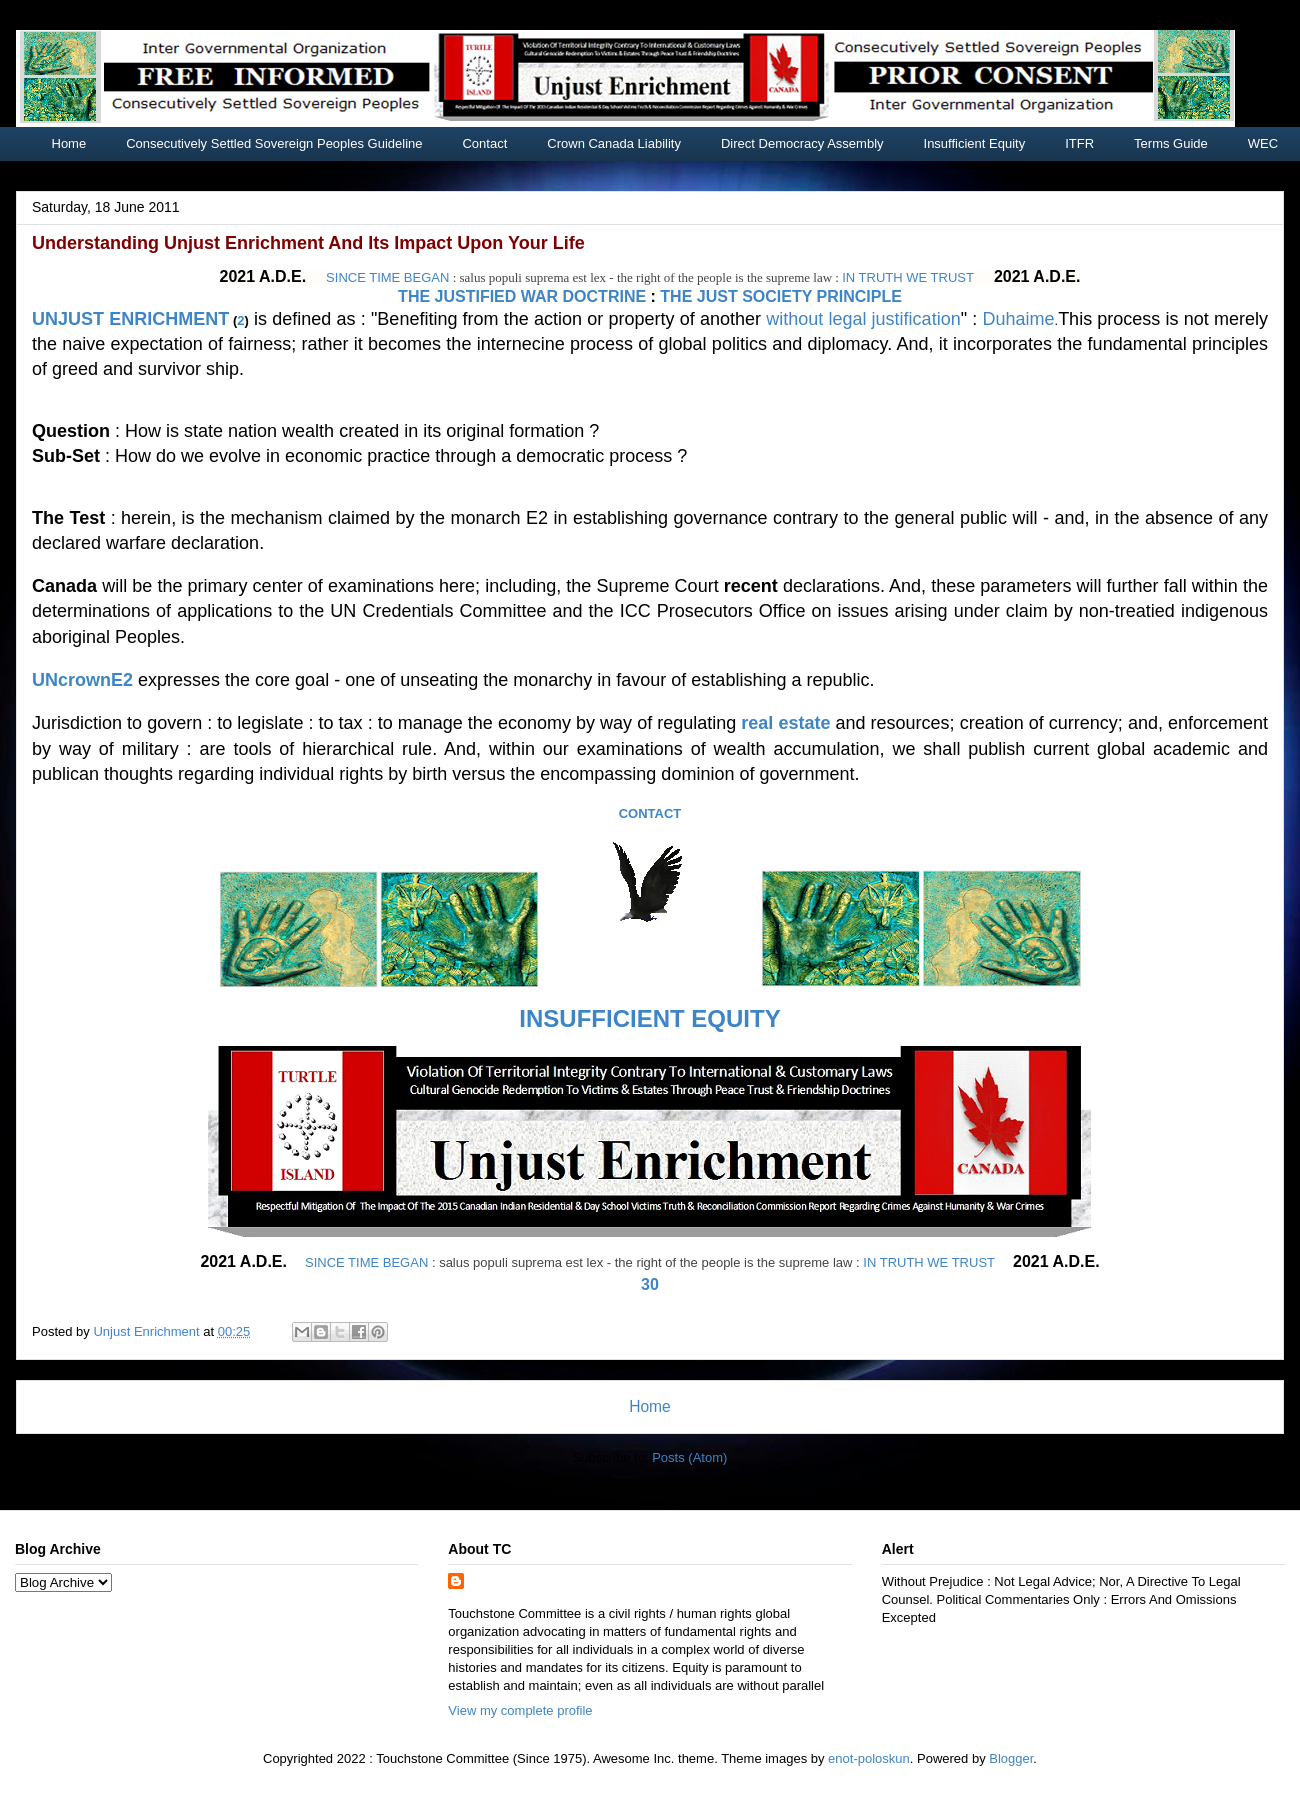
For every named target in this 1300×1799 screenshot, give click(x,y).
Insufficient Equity (975, 143)
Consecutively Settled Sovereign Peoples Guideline (274, 143)
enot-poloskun (869, 1758)
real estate (785, 723)
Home (69, 143)
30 (650, 1284)
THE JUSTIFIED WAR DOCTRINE (522, 296)
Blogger (1011, 1758)
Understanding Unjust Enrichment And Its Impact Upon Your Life (308, 243)
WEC (1263, 143)
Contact (484, 143)
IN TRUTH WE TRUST (908, 277)
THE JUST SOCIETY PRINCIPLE (781, 296)
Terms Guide (1171, 143)
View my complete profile (520, 1710)
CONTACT (650, 813)
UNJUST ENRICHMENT (130, 319)
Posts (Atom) (689, 1457)
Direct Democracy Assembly (802, 143)
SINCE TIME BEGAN (387, 277)
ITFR (1079, 143)
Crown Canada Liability (614, 143)
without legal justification (863, 319)
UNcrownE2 (82, 680)
